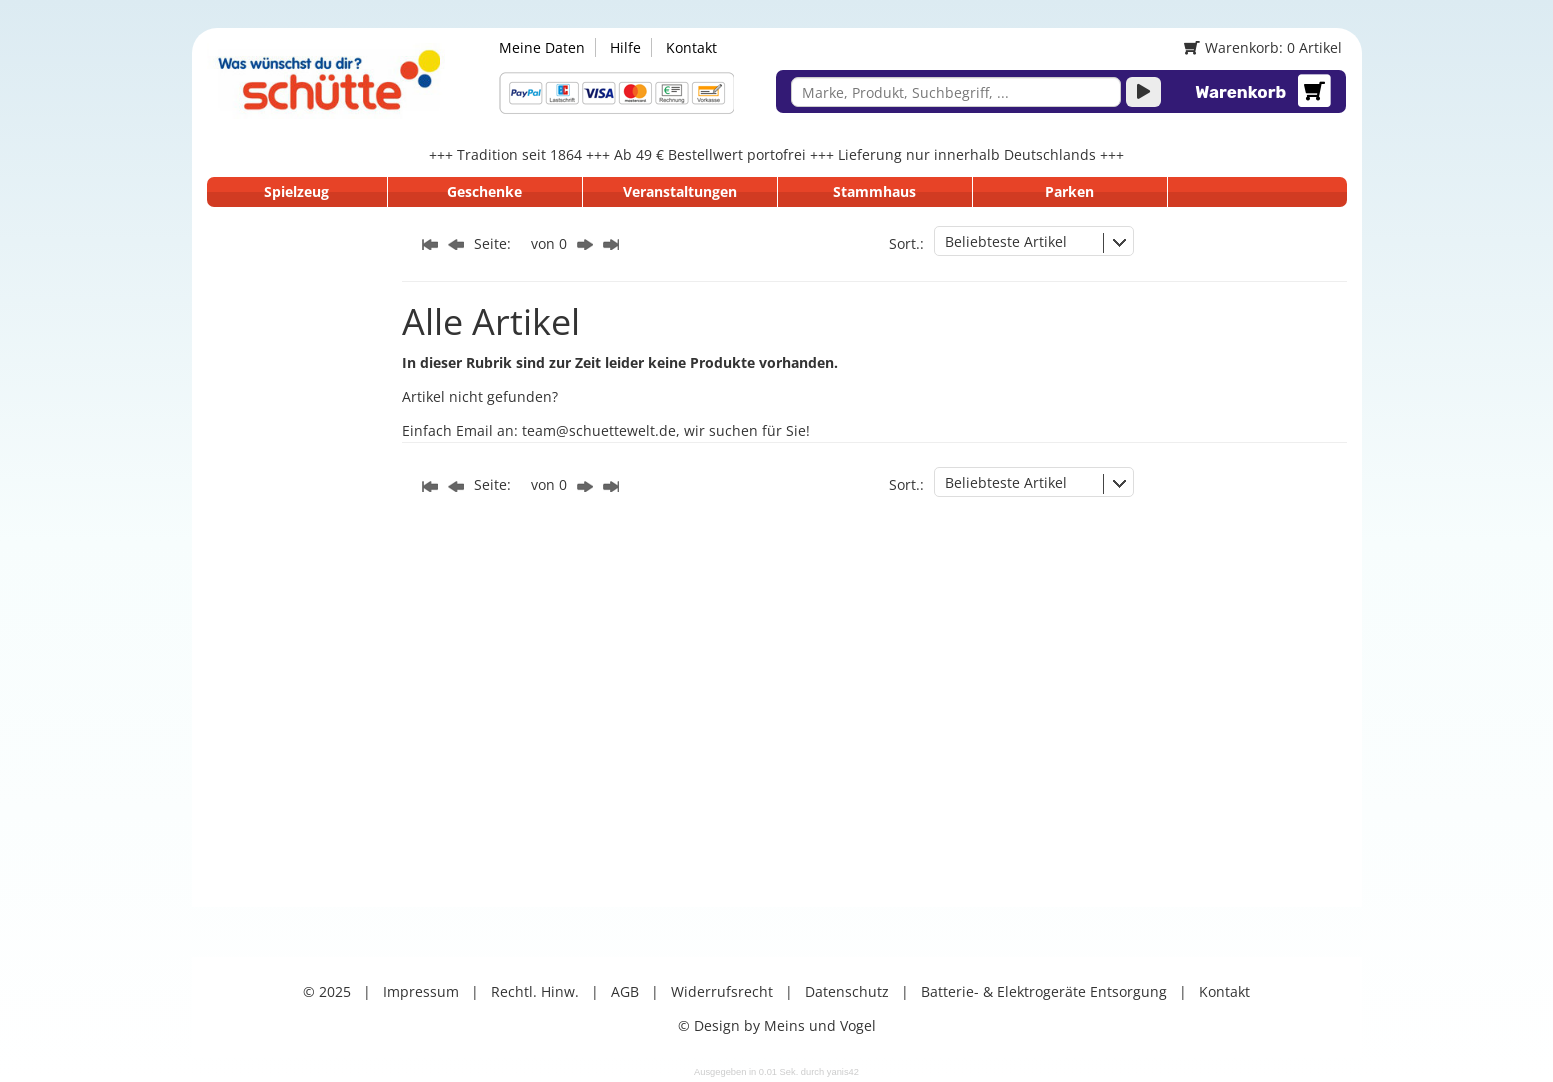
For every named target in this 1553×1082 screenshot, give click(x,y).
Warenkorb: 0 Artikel (1262, 47)
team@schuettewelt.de (599, 430)
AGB (625, 991)
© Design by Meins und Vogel (777, 1025)
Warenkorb (1240, 92)
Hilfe (625, 47)
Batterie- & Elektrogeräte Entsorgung (1044, 991)
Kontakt (691, 47)
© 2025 (327, 991)
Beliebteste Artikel (1006, 241)
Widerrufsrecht (722, 991)
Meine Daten (542, 47)
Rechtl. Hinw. (535, 991)
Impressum (421, 991)
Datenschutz (847, 991)
